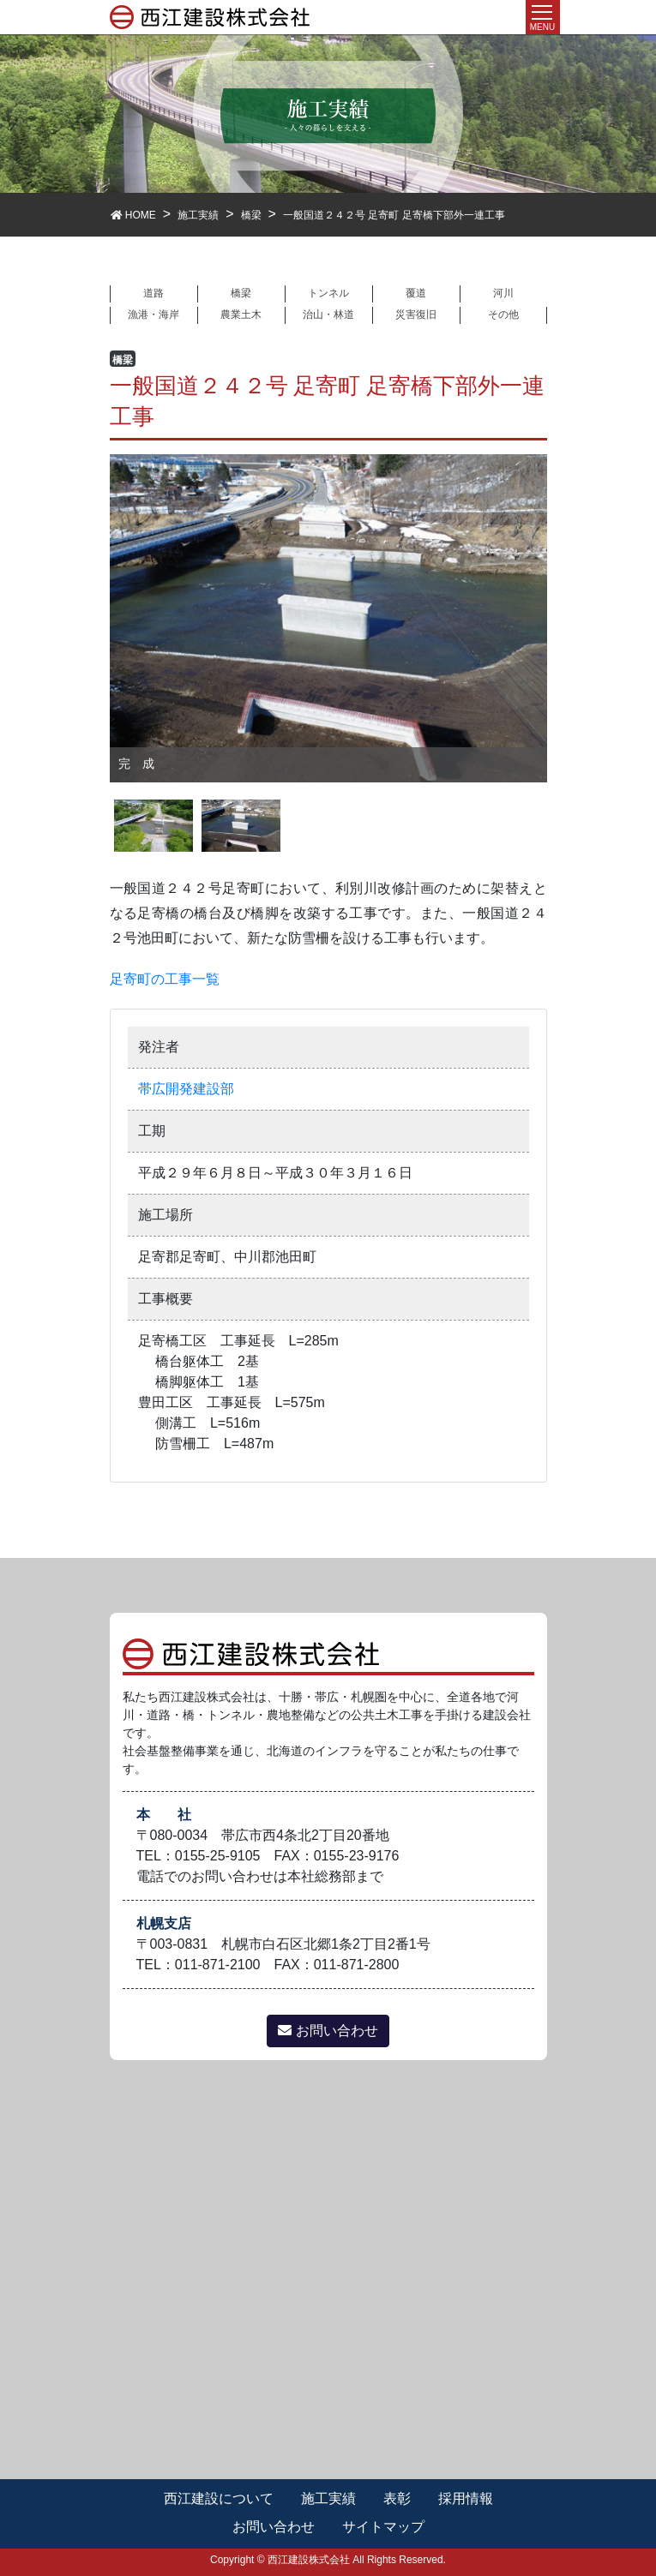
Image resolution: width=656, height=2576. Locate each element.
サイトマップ (383, 2526)
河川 (503, 293)
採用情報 (465, 2498)
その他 (503, 315)
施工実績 (328, 2498)
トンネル (328, 293)
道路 (153, 293)
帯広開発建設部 (186, 1088)
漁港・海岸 (153, 315)
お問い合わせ (327, 2030)
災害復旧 (415, 315)
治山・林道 (328, 315)
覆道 (416, 293)
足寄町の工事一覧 (165, 979)
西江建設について (219, 2498)
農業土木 (241, 315)
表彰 (397, 2498)
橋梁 (241, 293)
